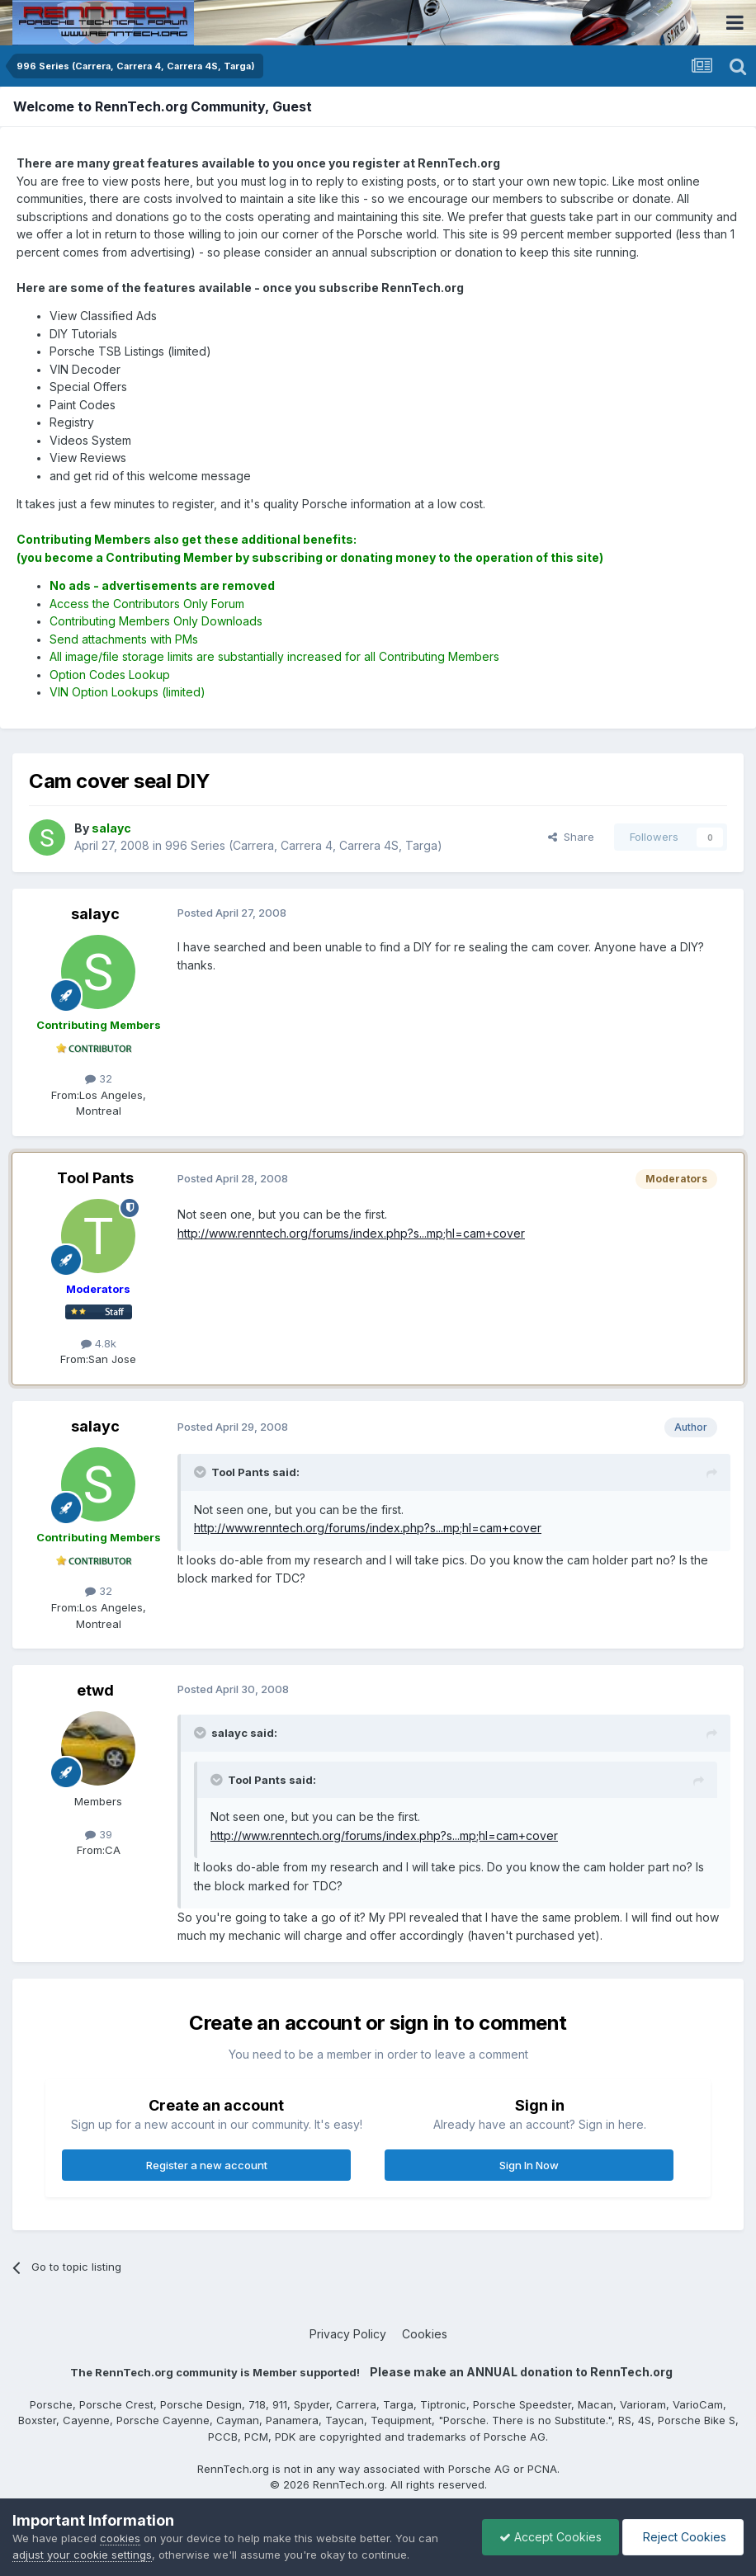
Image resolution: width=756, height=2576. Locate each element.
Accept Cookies (550, 2537)
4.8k (98, 1343)
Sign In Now (529, 2165)
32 (98, 1078)
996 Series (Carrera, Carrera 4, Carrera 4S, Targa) (303, 845)
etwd (95, 1690)
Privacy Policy (347, 2334)
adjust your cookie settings (82, 2554)
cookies (120, 2538)
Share (571, 836)
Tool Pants (95, 1178)
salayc (95, 913)
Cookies (424, 2334)
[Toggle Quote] (201, 1472)
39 (98, 1834)
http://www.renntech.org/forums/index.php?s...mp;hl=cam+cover (351, 1233)
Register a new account (206, 2165)
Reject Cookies (683, 2537)
